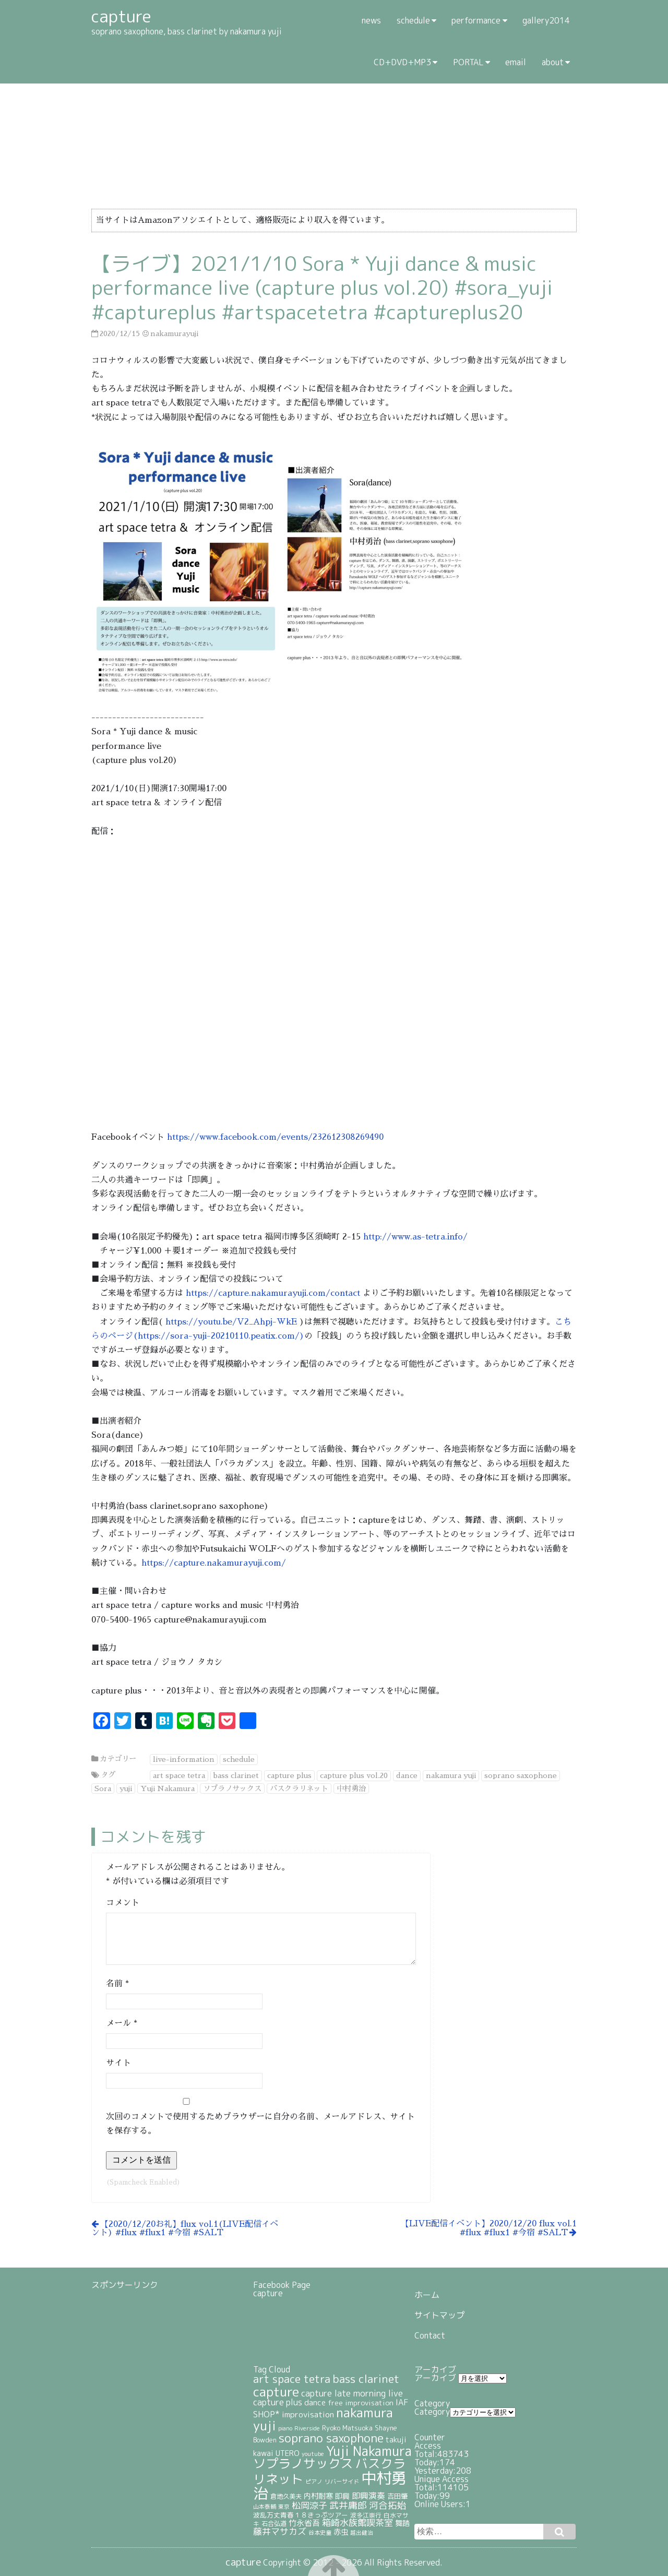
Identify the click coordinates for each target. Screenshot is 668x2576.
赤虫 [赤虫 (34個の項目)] (340, 2531)
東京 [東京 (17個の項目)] (284, 2506)
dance (407, 1775)
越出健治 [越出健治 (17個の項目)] (361, 2532)
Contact (429, 2335)
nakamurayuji (174, 333)
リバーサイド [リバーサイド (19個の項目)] (342, 2481)
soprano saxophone (520, 1775)
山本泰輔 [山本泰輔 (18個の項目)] (264, 2506)
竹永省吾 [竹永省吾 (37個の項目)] (304, 2523)
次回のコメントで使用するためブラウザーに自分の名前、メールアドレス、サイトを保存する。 (260, 2124)
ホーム (426, 2294)
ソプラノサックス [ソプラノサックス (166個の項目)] (303, 2463)
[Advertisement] (143, 2341)
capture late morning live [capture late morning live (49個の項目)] (352, 2393)
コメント (122, 1903)
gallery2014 (546, 20)
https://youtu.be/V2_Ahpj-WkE (231, 1322)
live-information (183, 1759)
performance (475, 20)
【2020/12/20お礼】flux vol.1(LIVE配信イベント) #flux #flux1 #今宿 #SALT (184, 2228)
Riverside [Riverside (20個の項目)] (307, 2428)
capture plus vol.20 (354, 1775)
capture (268, 2293)
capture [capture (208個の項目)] (276, 2391)
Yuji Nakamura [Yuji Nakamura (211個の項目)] (369, 2451)
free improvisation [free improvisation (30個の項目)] (360, 2402)
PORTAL (468, 62)
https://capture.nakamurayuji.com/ (213, 1563)
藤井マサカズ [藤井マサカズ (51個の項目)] (279, 2531)
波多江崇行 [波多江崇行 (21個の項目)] (365, 2515)
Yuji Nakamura (167, 1788)
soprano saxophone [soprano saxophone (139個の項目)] (331, 2438)
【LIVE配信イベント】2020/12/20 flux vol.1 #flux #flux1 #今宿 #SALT (489, 2228)
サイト (118, 2063)
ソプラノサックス (232, 1788)
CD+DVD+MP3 (402, 62)
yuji (126, 1788)
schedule (413, 20)
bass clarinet (236, 1775)
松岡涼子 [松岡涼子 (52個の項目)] (309, 2505)
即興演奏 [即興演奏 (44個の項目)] (368, 2495)
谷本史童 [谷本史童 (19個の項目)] (319, 2533)
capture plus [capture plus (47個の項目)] (277, 2402)
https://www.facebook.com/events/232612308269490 (275, 1137)
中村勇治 (351, 1788)
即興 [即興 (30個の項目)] (342, 2496)
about (553, 62)
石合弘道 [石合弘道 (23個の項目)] (274, 2523)
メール (121, 2023)
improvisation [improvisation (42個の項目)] (308, 2414)
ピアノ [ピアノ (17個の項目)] (314, 2481)
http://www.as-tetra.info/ (415, 1237)
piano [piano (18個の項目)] (285, 2428)
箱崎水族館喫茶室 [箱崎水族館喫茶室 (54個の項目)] (357, 2523)
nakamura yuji (451, 1775)
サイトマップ (439, 2315)
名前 (117, 1983)
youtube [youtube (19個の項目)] (313, 2454)
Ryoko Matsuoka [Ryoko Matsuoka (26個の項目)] (347, 2427)
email (515, 62)
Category (432, 2411)
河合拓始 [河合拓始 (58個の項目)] (388, 2505)
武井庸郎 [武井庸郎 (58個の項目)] (348, 2505)
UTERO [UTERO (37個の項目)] (288, 2453)
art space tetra (179, 1775)
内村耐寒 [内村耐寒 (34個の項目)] (318, 2495)
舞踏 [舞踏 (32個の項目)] (402, 2523)
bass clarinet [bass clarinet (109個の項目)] (365, 2379)
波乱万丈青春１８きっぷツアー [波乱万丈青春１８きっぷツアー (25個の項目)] (300, 2515)
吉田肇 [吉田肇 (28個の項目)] (397, 2496)
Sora (102, 1788)
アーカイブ (435, 2377)
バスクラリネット (299, 1788)
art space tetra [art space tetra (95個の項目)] (291, 2379)
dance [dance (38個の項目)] (315, 2402)
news (371, 20)
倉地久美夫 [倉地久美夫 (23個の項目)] (286, 2496)
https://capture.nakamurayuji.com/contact (273, 1293)
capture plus (289, 1775)
